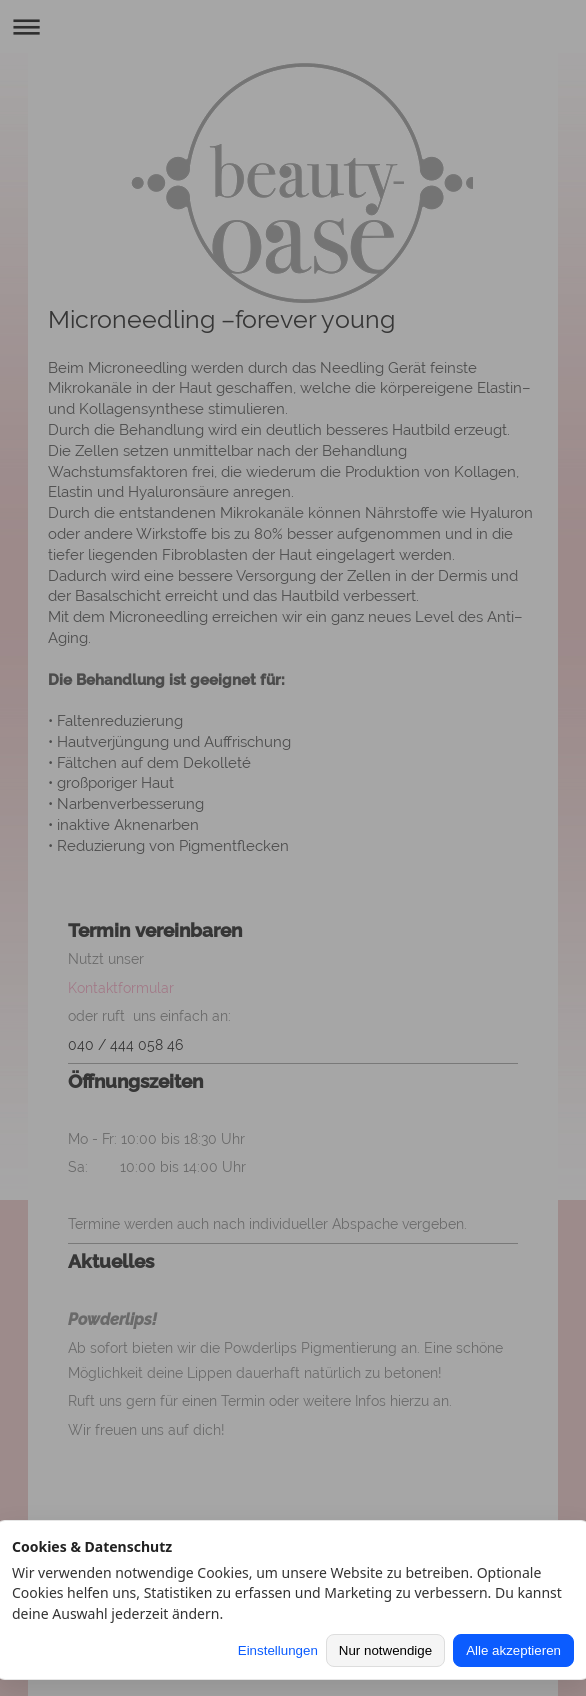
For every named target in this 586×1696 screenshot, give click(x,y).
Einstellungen (278, 1650)
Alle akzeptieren (513, 1650)
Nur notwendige (385, 1650)
